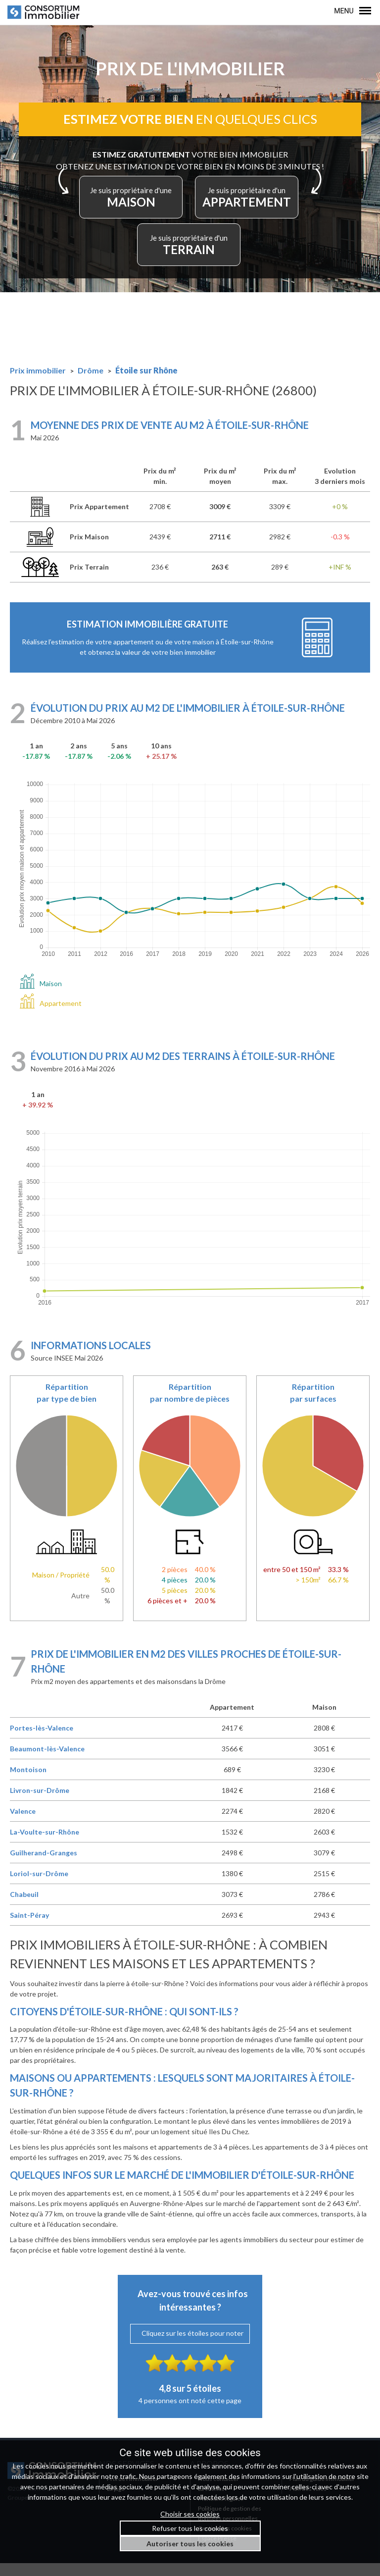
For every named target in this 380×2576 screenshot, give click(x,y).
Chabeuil (24, 1907)
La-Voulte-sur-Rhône (44, 1844)
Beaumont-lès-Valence (47, 1761)
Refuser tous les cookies (190, 2528)
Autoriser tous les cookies (190, 2543)
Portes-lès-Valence (41, 1740)
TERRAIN (190, 253)
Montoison (28, 1782)
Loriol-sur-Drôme (39, 1886)
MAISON (126, 206)
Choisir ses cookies (190, 2514)
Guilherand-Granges (43, 1865)
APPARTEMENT (253, 206)
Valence (23, 1824)
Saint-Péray (29, 1928)
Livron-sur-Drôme (39, 1803)
